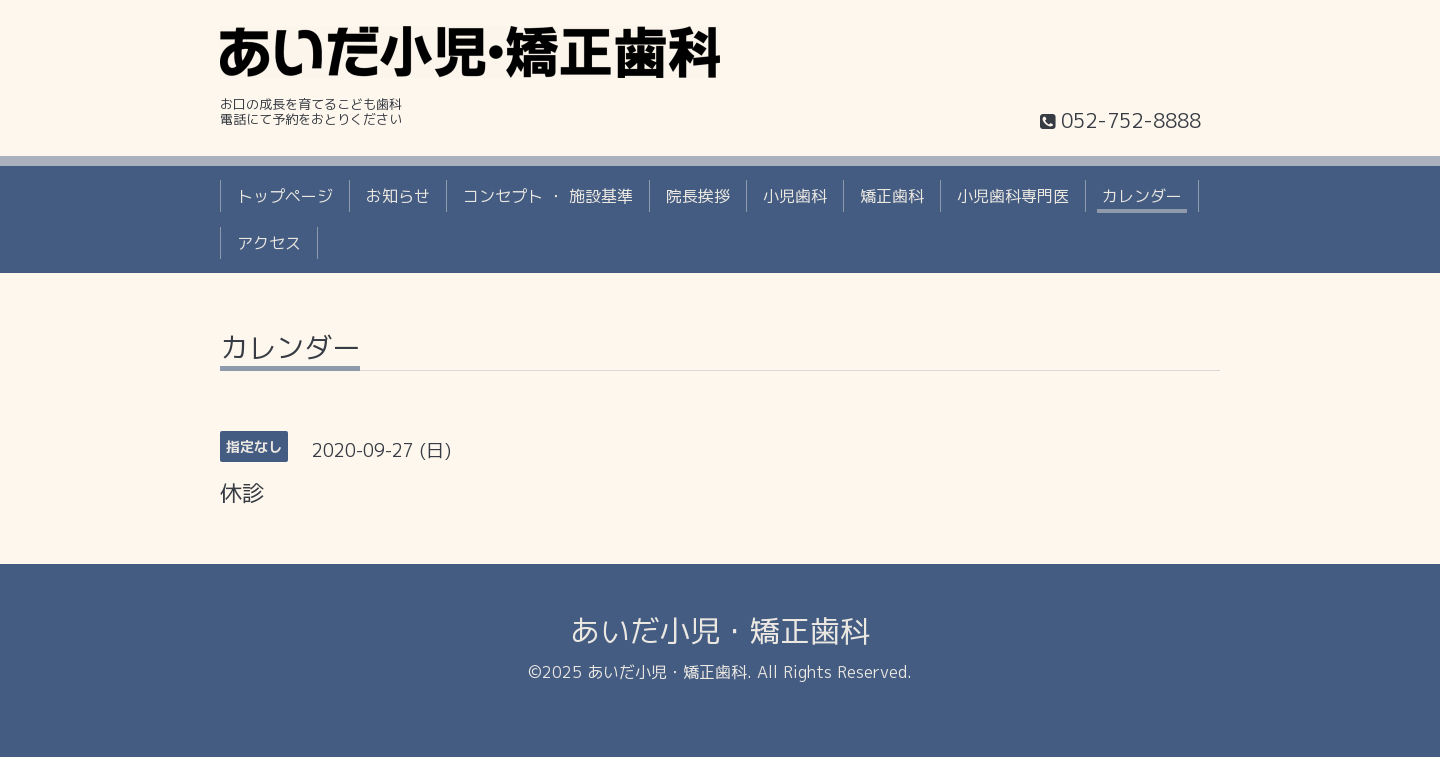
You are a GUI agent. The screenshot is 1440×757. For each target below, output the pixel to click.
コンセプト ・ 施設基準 (548, 196)
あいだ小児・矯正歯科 (720, 631)
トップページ (285, 196)
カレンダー (1142, 196)
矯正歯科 (892, 196)
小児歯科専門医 (1013, 196)
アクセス (269, 243)
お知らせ (398, 196)
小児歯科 (795, 196)
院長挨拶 (698, 196)
